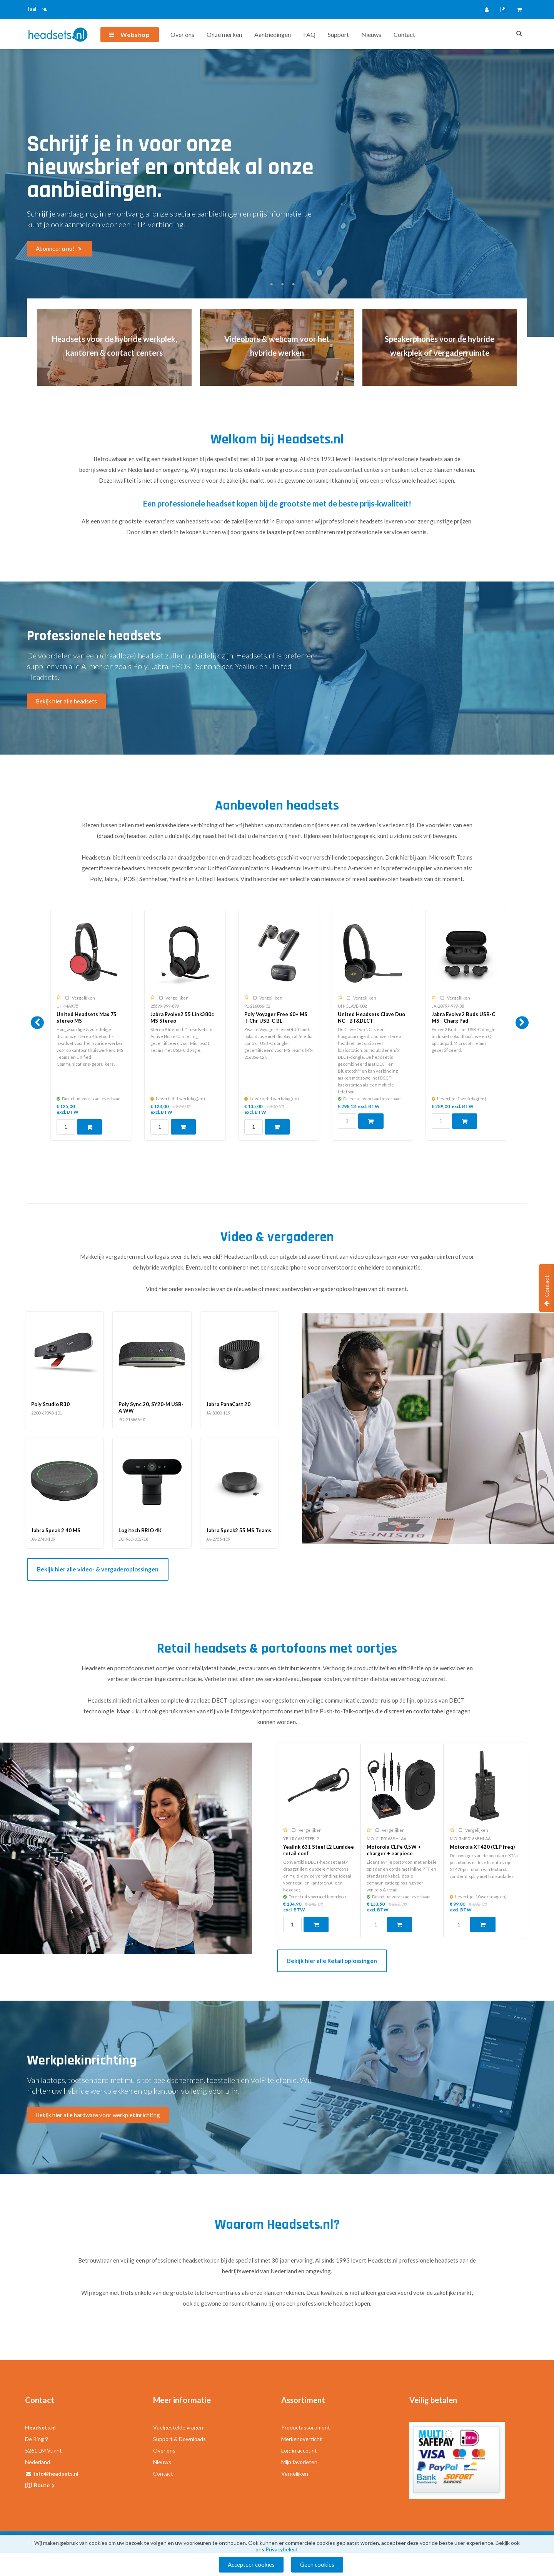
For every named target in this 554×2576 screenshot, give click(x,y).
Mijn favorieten (299, 2462)
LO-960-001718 (133, 1538)
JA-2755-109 (218, 1538)
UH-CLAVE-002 (352, 1005)
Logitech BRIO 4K (140, 1530)
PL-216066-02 (257, 1005)
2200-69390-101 (46, 1412)
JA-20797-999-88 (448, 1005)
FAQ (309, 34)
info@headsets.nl (56, 2473)
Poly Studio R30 (50, 1404)
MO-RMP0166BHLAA (470, 1838)
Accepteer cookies (251, 2564)
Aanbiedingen (272, 34)
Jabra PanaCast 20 (228, 1404)
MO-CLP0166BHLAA (386, 1838)
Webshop (135, 34)
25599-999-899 (164, 1005)
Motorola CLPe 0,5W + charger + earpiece (394, 1850)
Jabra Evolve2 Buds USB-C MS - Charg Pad (463, 1017)
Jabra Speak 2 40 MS (55, 1530)
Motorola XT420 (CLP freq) (482, 1847)
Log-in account (299, 2450)
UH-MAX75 (67, 1005)
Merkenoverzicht (301, 2439)
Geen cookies (317, 2564)
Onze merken (224, 34)
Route (45, 2485)
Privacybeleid (281, 2549)
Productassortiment (305, 2427)
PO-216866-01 (132, 1419)
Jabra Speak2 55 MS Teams (238, 1530)
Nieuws (371, 34)
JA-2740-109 (43, 1538)
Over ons (182, 34)
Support (338, 34)
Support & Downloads (179, 2439)
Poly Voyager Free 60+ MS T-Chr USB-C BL (275, 1017)
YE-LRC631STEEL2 (301, 1838)
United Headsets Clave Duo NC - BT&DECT (371, 1017)
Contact (404, 34)
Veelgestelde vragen (178, 2427)
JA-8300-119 (218, 1412)
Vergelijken (294, 2473)
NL (44, 9)
